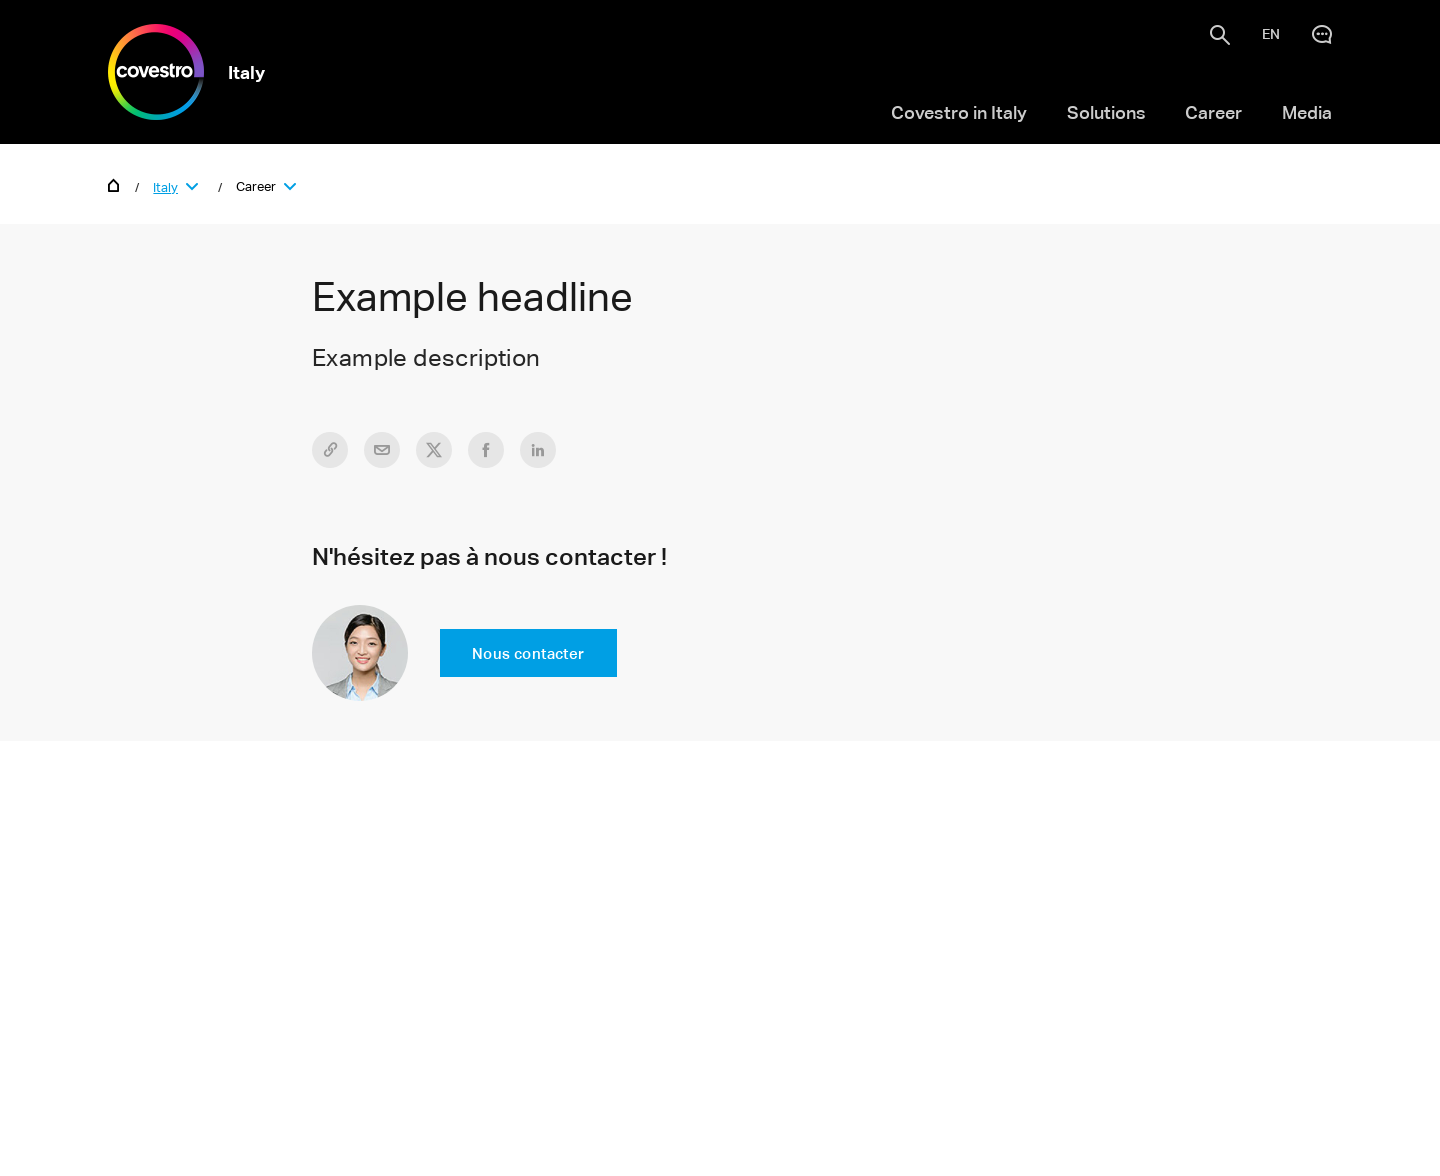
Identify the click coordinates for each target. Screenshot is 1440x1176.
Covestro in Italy (959, 112)
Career (1213, 112)
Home (114, 184)
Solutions (1106, 112)
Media (1307, 112)
